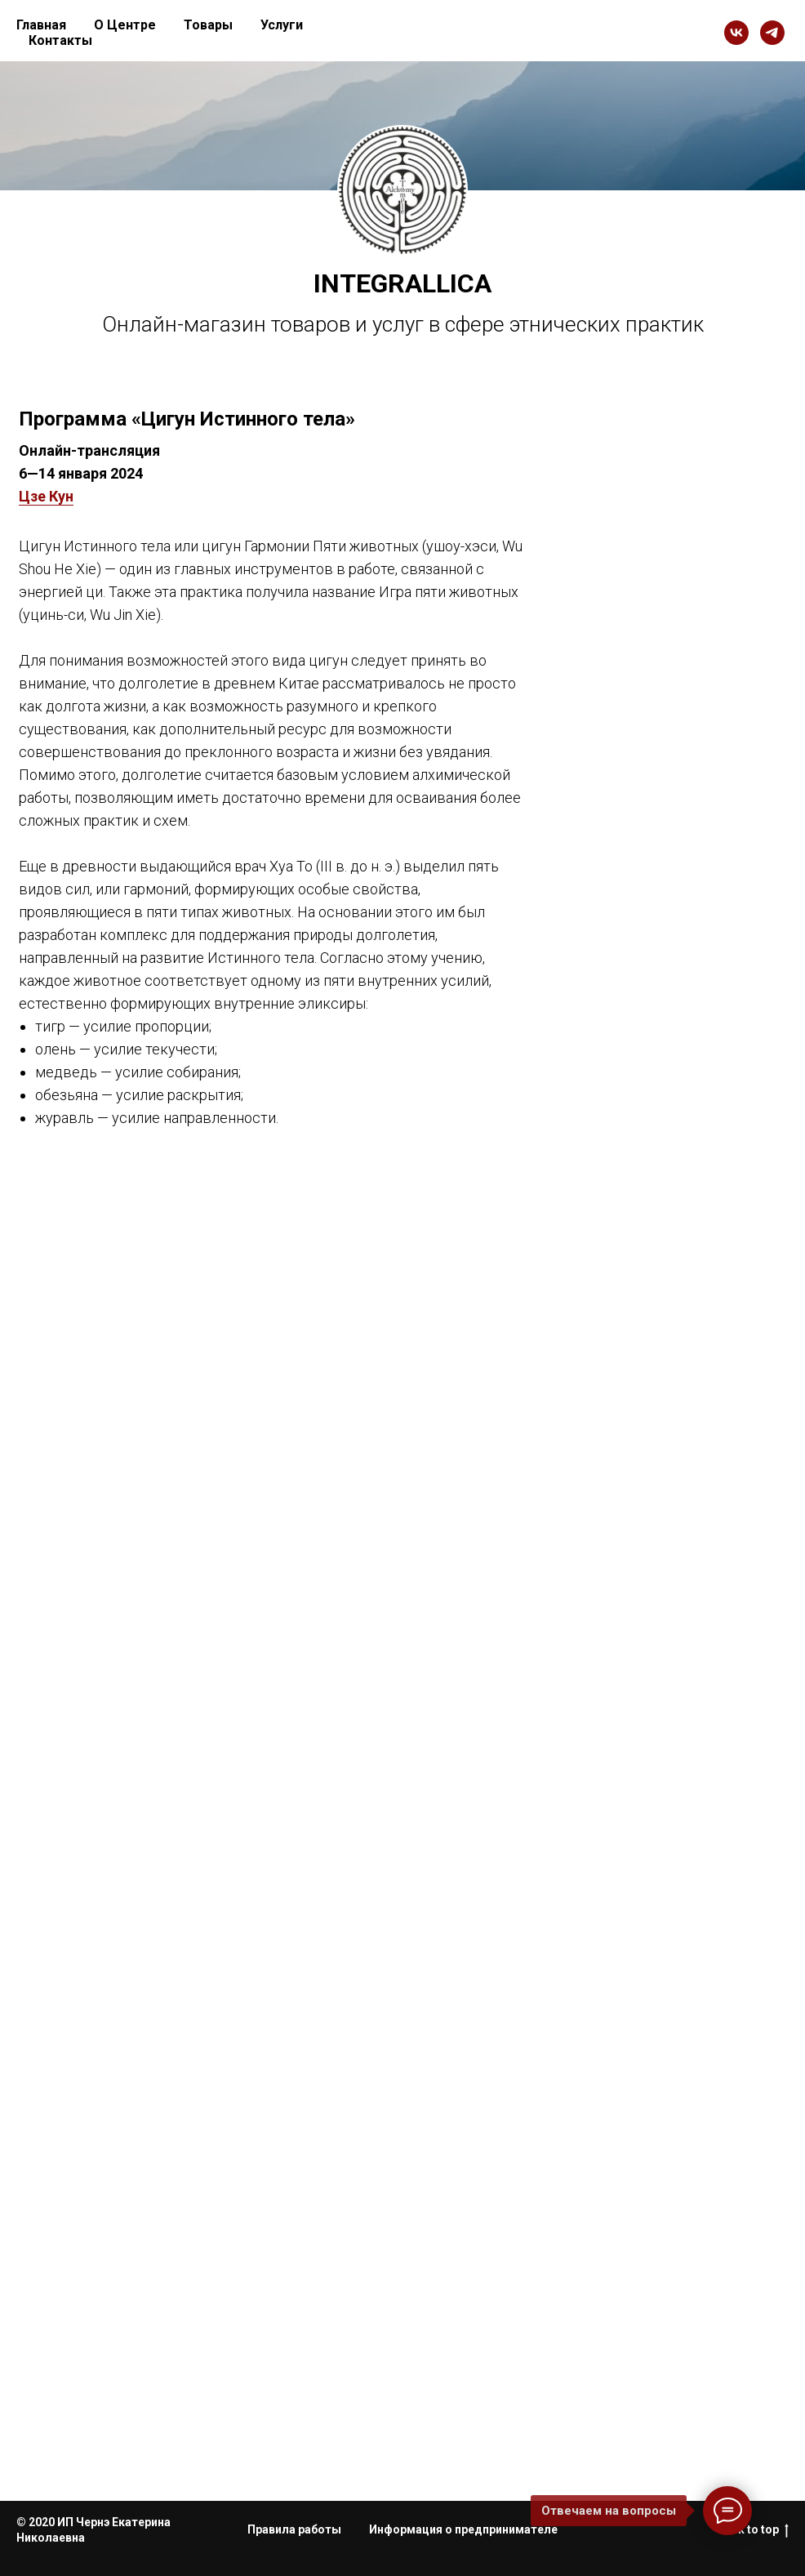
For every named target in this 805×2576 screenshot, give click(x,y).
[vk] (736, 32)
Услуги (281, 25)
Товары (208, 25)
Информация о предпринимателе (463, 2529)
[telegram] (772, 32)
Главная (41, 25)
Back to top (753, 2530)
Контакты (60, 40)
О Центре (125, 25)
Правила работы (294, 2529)
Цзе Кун (46, 496)
